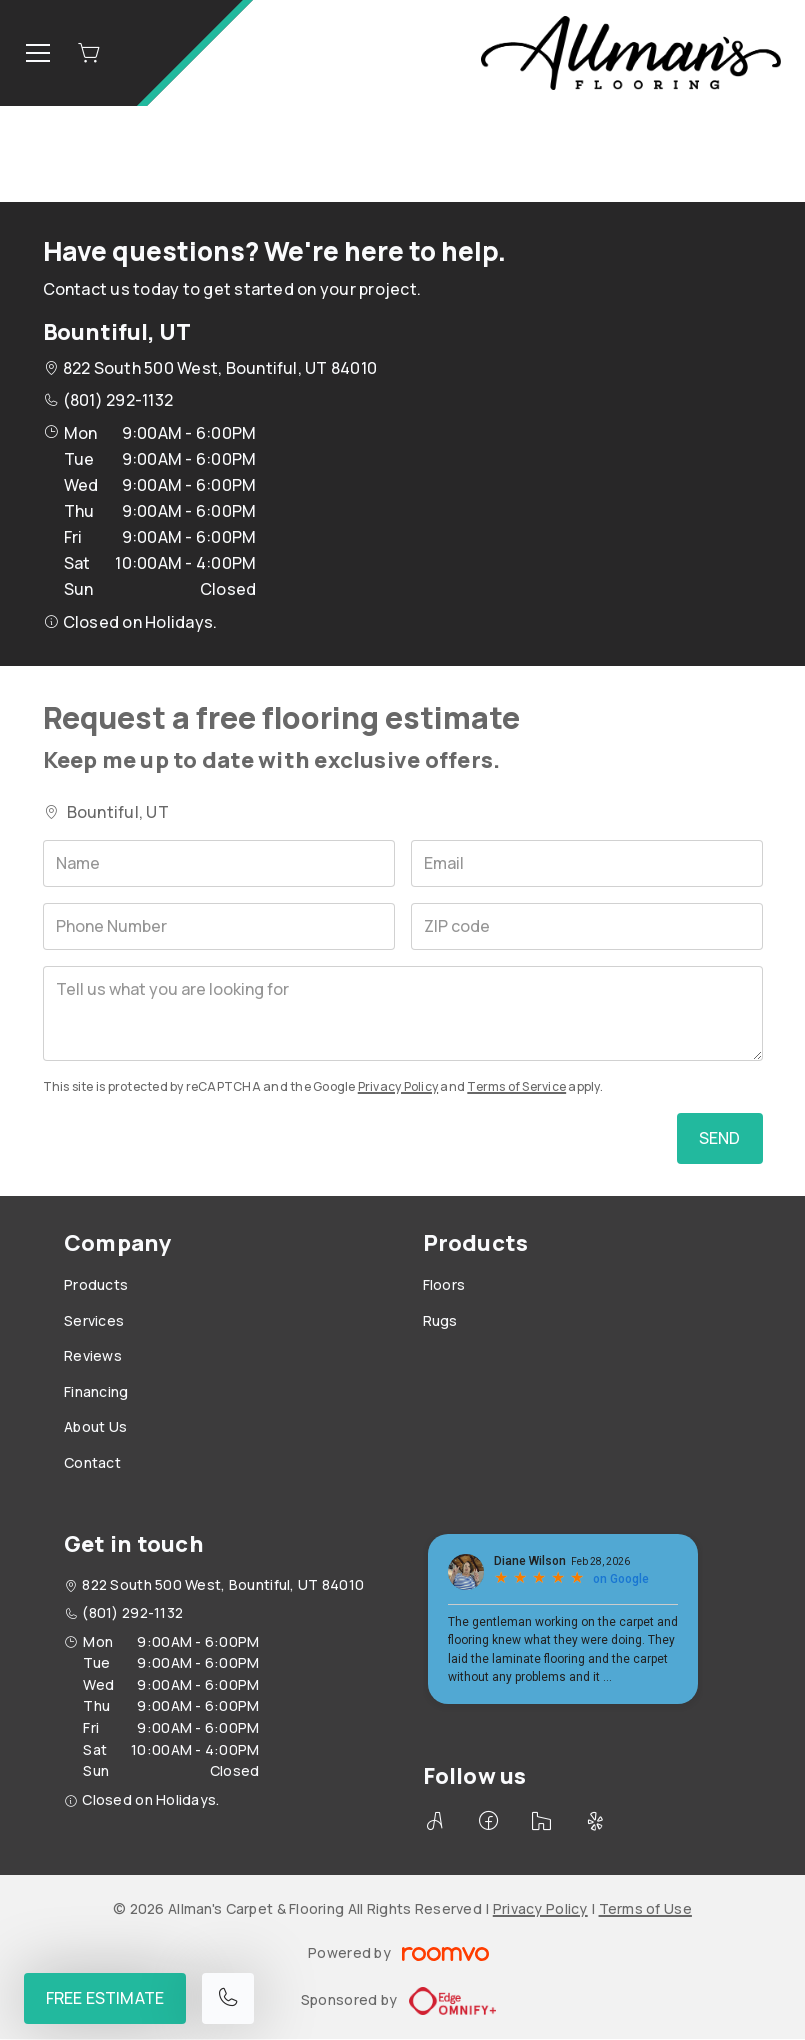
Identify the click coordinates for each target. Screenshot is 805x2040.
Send (720, 1138)
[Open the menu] (38, 53)
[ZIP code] (587, 926)
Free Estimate (105, 1998)
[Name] (219, 863)
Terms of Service (516, 1086)
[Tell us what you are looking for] (403, 1013)
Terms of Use (645, 1908)
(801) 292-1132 (118, 400)
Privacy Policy (398, 1086)
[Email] (587, 863)
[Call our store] (228, 1998)
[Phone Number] (219, 926)
